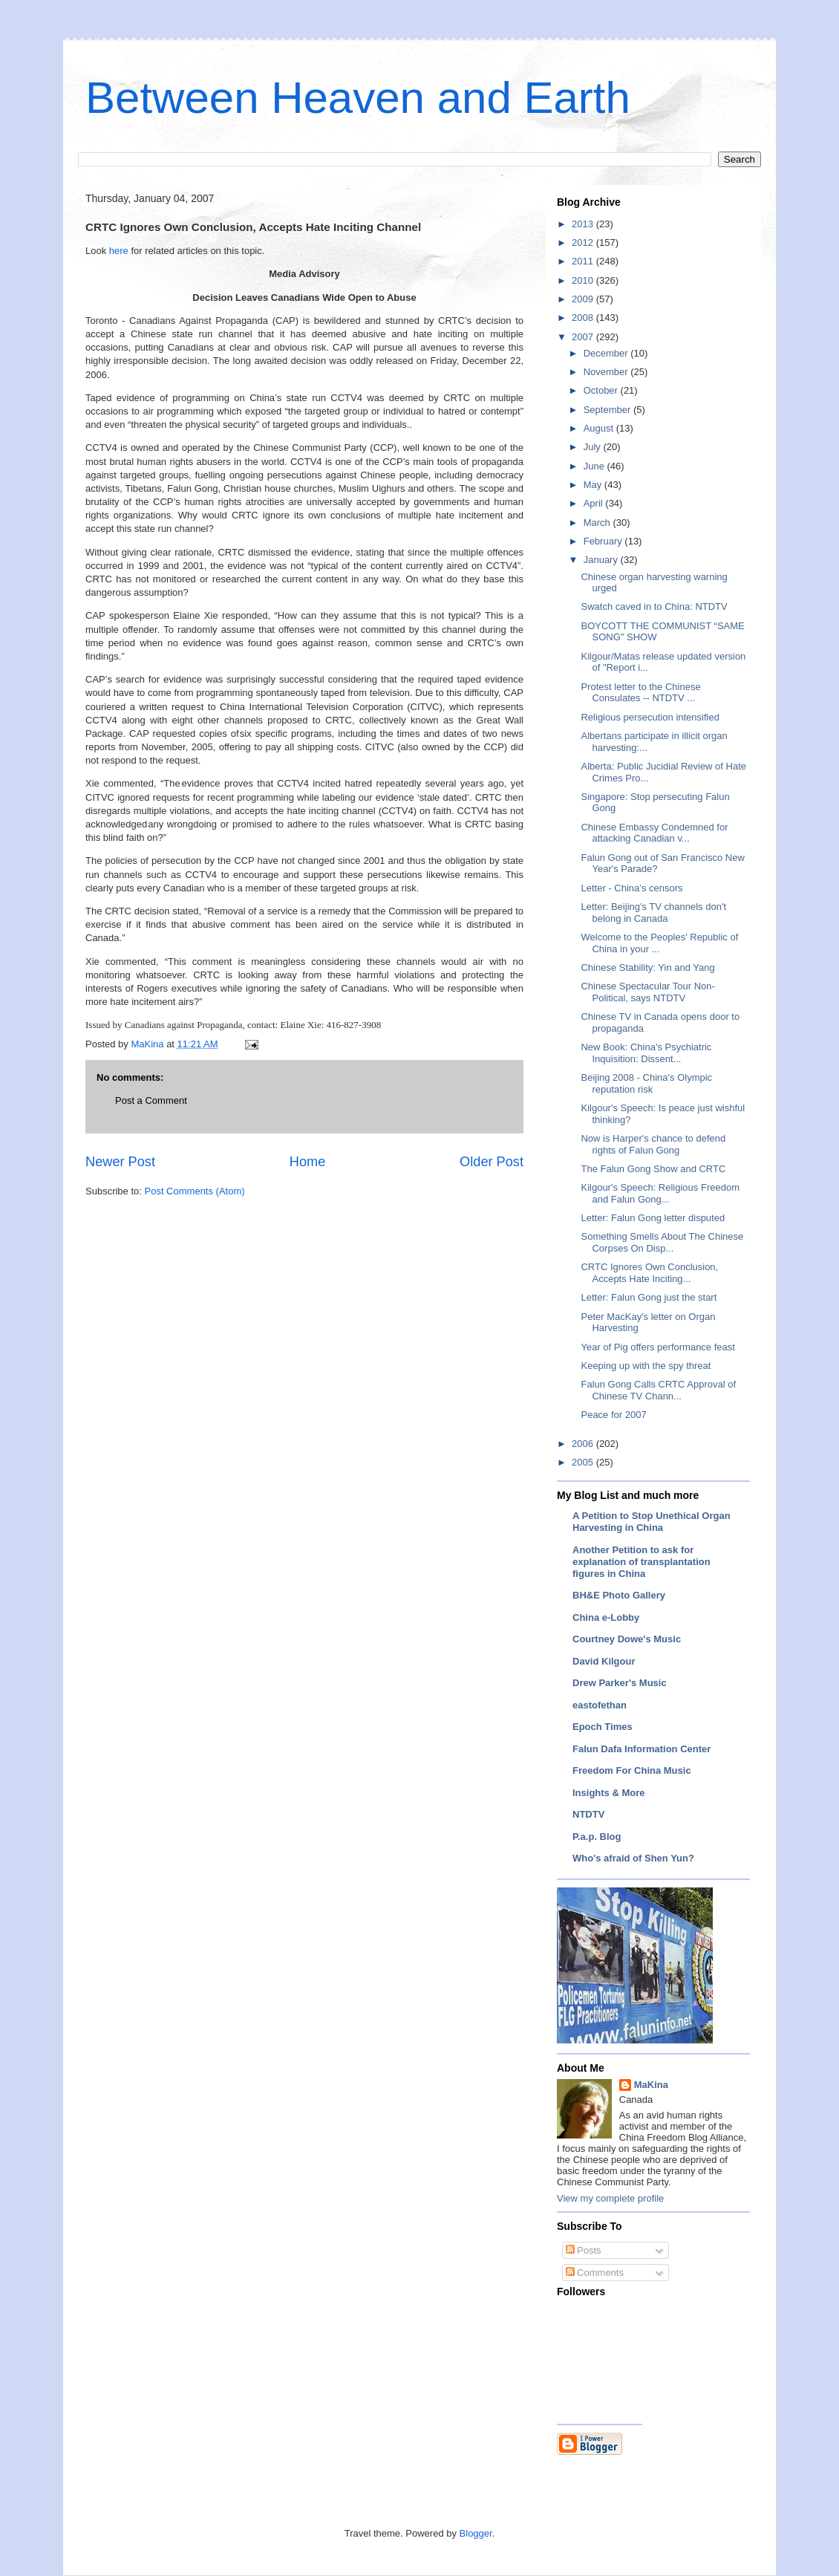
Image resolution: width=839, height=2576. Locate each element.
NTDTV (588, 1814)
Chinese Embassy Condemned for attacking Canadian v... (654, 833)
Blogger (476, 2533)
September (608, 409)
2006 (584, 1443)
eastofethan (599, 1705)
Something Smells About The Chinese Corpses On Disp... (662, 1242)
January (602, 559)
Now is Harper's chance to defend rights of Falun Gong (653, 1144)
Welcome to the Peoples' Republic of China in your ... (659, 942)
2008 (584, 317)
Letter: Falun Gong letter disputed (653, 1217)
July (594, 446)
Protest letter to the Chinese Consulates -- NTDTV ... (640, 692)
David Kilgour (604, 1661)
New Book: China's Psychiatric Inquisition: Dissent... (646, 1052)
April (595, 503)
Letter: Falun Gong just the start (648, 1297)
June (595, 466)
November (607, 371)
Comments (595, 2272)
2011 (584, 261)
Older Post (491, 1161)
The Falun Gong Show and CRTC (653, 1168)
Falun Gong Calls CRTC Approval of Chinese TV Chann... (658, 1390)
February (604, 541)
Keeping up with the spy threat (646, 1365)
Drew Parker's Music (619, 1682)
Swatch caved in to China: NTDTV (654, 606)
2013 (584, 224)
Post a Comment (151, 1100)
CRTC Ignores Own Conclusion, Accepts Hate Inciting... (649, 1272)
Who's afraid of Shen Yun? (633, 1858)
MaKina (651, 2084)
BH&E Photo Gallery (618, 1595)
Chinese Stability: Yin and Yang (647, 967)
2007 (584, 336)
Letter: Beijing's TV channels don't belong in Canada (653, 912)
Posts (583, 2250)
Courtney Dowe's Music (626, 1639)
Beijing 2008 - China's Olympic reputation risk (646, 1083)
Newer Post (120, 1161)
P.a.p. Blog (596, 1836)
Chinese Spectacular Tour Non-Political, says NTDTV (647, 992)
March (598, 522)
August (600, 428)
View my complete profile (610, 2198)
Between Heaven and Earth (357, 98)
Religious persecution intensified (650, 717)
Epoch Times (602, 1726)
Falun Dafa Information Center (641, 1748)
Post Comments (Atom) (195, 1191)
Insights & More (608, 1792)
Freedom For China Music (631, 1770)
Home (308, 1161)
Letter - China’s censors (631, 888)
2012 (584, 242)
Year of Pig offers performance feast (657, 1347)
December (607, 353)
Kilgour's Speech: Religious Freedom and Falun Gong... (660, 1193)
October (602, 390)
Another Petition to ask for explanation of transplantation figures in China (641, 1561)
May (594, 484)
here (118, 250)
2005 (584, 1462)
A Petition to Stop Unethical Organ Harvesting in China (651, 1521)
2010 (584, 280)
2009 (584, 299)
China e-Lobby (605, 1617)
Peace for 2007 (613, 1414)
